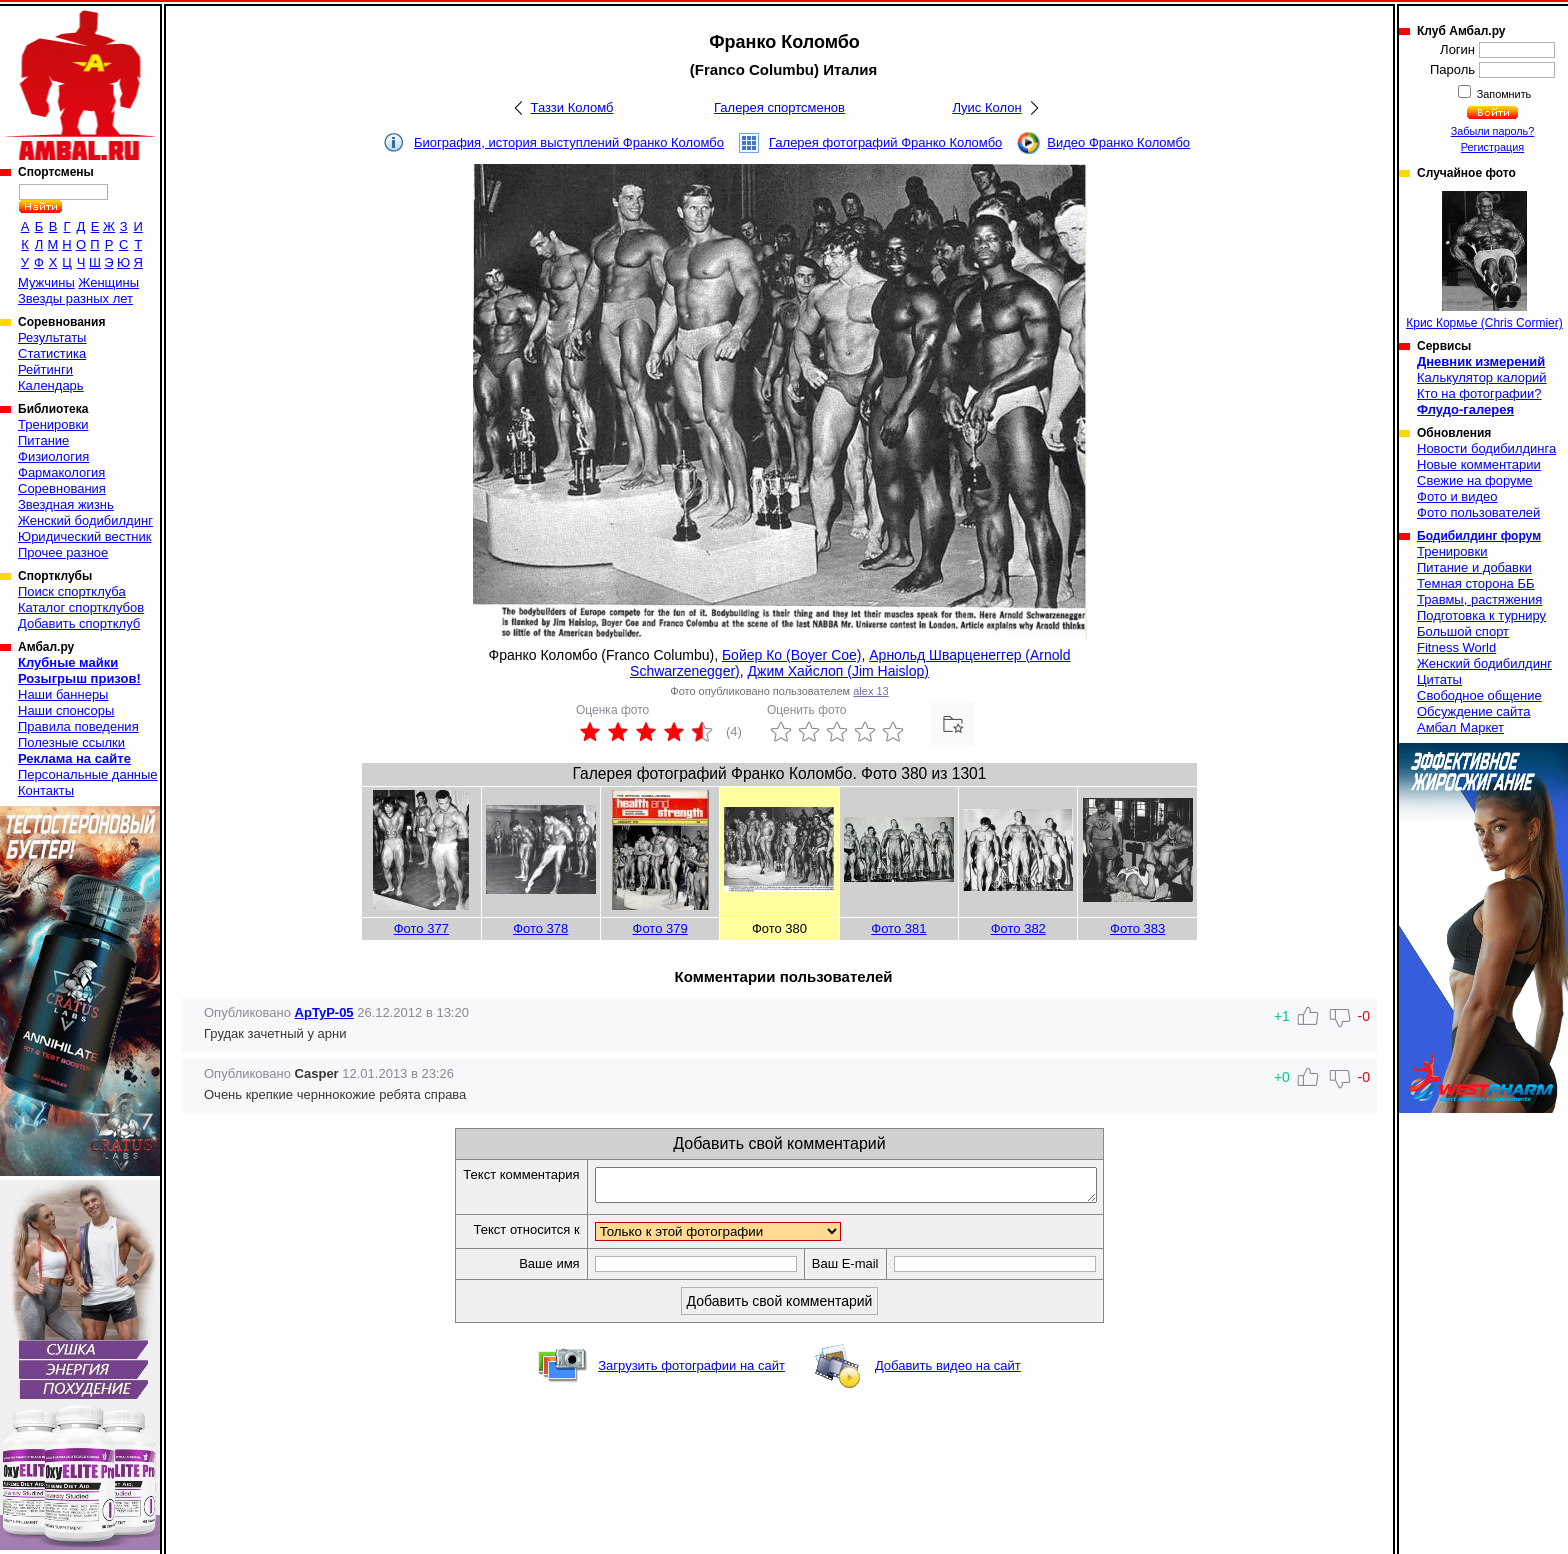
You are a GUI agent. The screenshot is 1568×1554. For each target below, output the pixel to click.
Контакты (46, 790)
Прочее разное (63, 552)
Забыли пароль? (1493, 131)
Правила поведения (78, 726)
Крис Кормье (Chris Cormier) (1484, 260)
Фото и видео (1457, 496)
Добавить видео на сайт (948, 1371)
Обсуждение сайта (1473, 711)
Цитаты (1439, 679)
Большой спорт (1463, 631)
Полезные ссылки (71, 742)
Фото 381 (898, 928)
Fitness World (1456, 647)
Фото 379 (660, 928)
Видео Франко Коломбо (1118, 142)
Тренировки (53, 424)
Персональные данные (88, 774)
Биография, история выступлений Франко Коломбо (569, 142)
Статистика (52, 353)
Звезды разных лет (75, 298)
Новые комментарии (1479, 464)
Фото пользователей (1478, 512)
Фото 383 (1137, 928)
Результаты (52, 337)
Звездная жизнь (66, 504)
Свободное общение (1479, 695)
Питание (43, 440)
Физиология (53, 456)
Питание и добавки (1474, 567)
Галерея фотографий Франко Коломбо (885, 142)
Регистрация (1492, 147)
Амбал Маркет (1460, 727)
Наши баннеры (63, 694)
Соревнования (62, 488)
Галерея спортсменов (779, 107)
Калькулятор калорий (1482, 377)
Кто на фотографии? (1479, 393)
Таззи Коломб (572, 107)
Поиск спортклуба (72, 591)
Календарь (51, 385)
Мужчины (46, 282)
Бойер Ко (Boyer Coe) (792, 655)
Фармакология (61, 472)
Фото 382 (1018, 928)
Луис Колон (986, 107)
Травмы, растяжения (1479, 599)
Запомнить (1503, 94)
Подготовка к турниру (1481, 615)
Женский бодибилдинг (85, 520)
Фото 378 (540, 928)
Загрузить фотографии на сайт (691, 1371)
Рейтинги (45, 369)
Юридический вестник (84, 536)
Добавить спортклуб (79, 623)
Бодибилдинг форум (1479, 536)
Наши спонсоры (66, 710)
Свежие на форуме (1475, 480)
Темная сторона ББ (1476, 583)
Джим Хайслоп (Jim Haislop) (838, 671)
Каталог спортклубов (81, 607)
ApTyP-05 (324, 1012)
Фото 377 (421, 928)
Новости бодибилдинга (1486, 448)
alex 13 (870, 691)
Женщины (108, 282)
